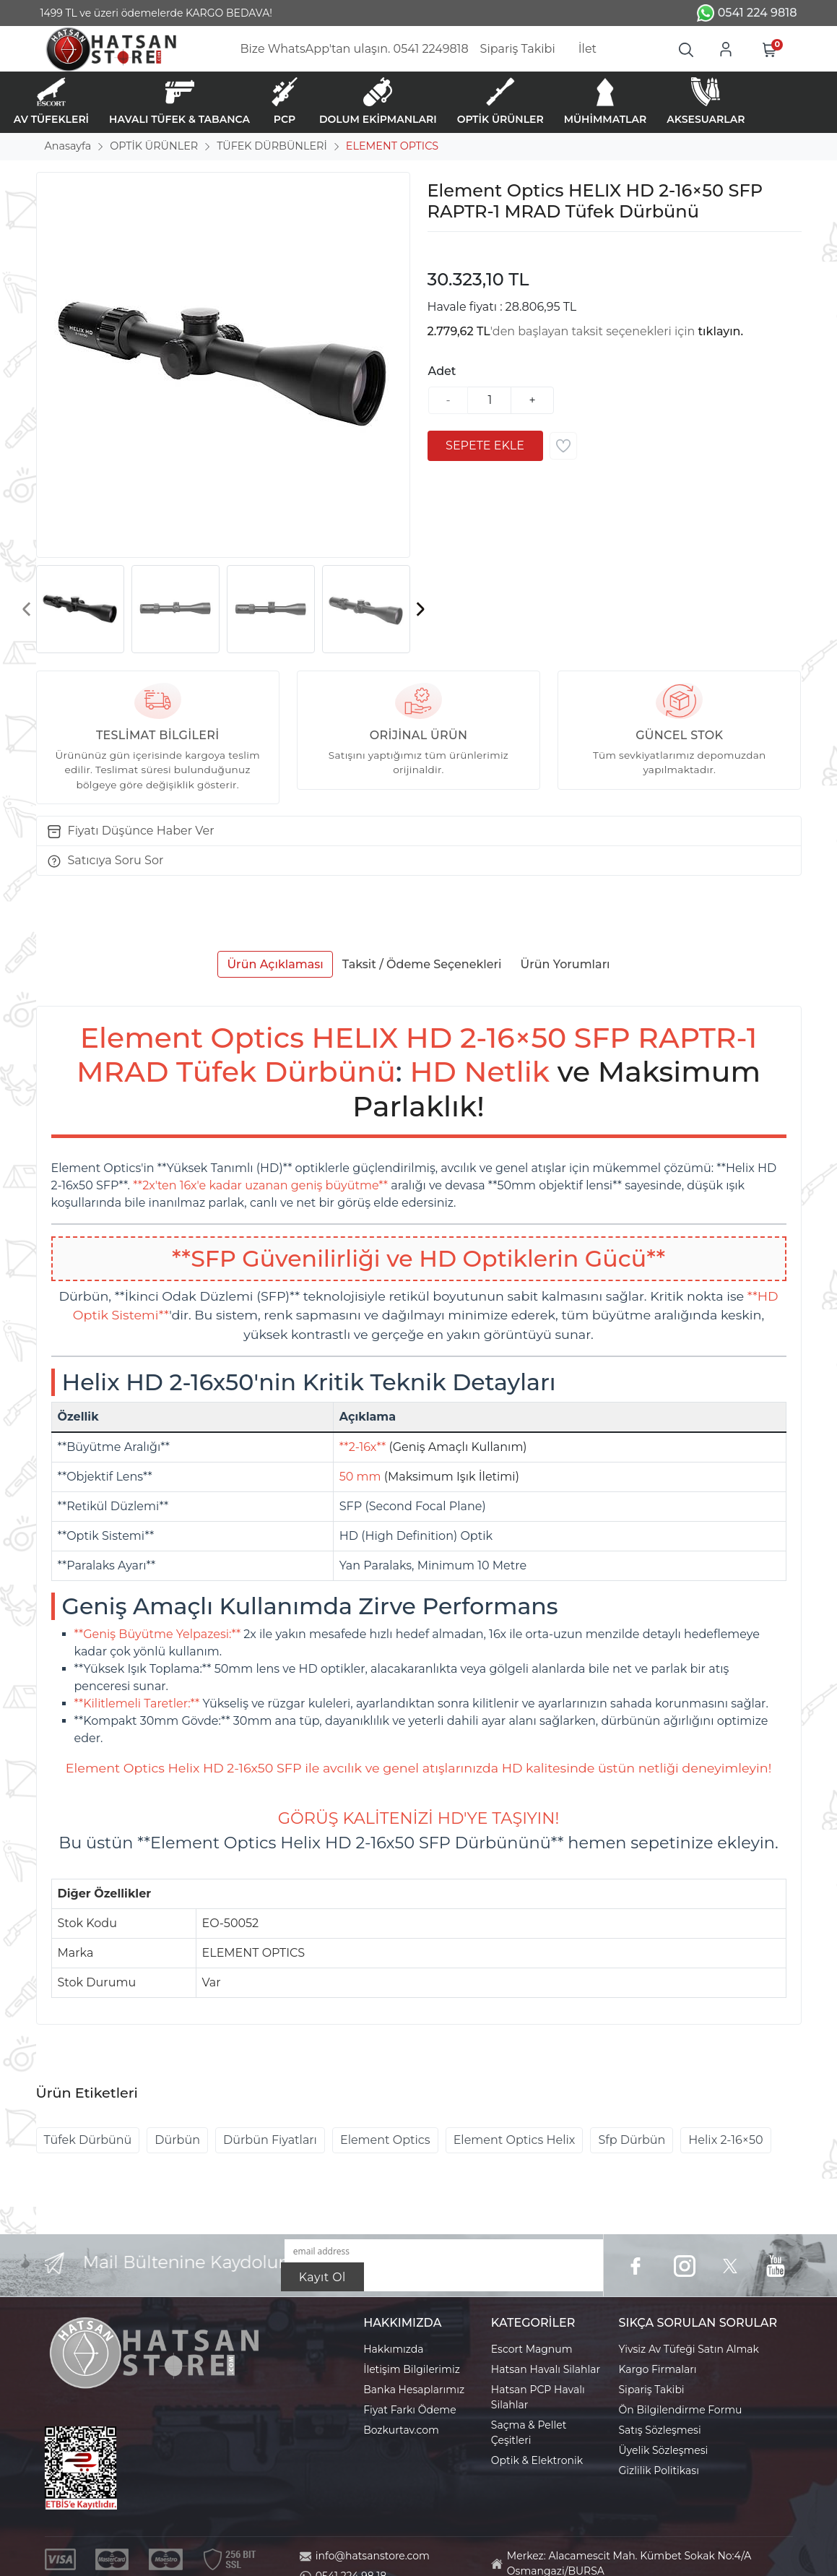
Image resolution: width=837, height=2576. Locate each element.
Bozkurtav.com (401, 2430)
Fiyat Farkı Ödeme (409, 2409)
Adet (442, 371)
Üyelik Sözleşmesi (663, 2450)
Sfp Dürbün (631, 2140)
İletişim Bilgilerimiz (411, 2369)
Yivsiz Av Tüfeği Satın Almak (689, 2349)
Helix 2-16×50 (725, 2140)
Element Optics (385, 2140)
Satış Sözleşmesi (660, 2430)
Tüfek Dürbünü (88, 2140)
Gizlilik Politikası (659, 2470)
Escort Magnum (532, 2349)
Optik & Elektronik (537, 2460)
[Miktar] (489, 400)
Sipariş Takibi (652, 2389)
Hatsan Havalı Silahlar (545, 2369)
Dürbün (177, 2140)
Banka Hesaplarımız (413, 2389)
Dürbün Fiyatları (270, 2140)
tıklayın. (721, 331)
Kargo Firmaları (658, 2369)
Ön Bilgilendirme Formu (680, 2409)
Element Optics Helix (515, 2140)
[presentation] (27, 609)
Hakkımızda (393, 2349)
